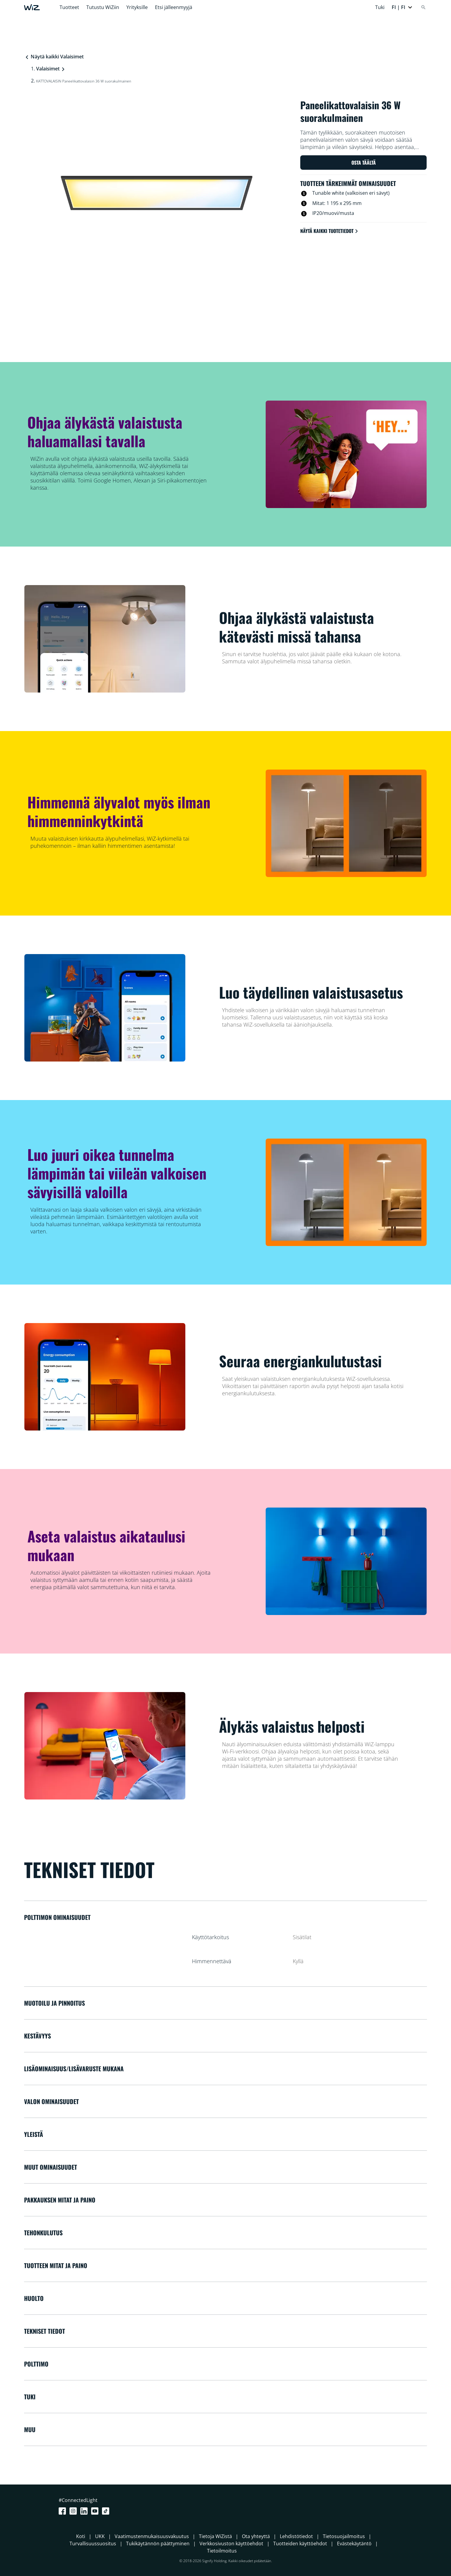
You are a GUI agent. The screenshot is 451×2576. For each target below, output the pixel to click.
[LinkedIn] (85, 2511)
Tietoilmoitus (222, 2550)
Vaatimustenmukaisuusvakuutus (152, 2536)
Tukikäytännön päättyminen (158, 2543)
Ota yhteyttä (256, 2536)
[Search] (423, 7)
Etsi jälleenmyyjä (173, 7)
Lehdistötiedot (296, 2536)
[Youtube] (96, 2511)
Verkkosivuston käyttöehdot (231, 2543)
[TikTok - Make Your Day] (107, 2511)
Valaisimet (48, 68)
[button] (402, 7)
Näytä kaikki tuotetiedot (329, 230)
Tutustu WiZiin (102, 7)
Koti (80, 2536)
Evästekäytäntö (354, 2543)
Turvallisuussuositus (93, 2543)
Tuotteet (69, 7)
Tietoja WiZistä (215, 2536)
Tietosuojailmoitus (344, 2536)
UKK (100, 2536)
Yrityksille (137, 7)
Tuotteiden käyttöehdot (300, 2543)
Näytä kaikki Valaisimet (54, 56)
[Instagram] (74, 2511)
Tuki (380, 7)
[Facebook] (63, 2511)
